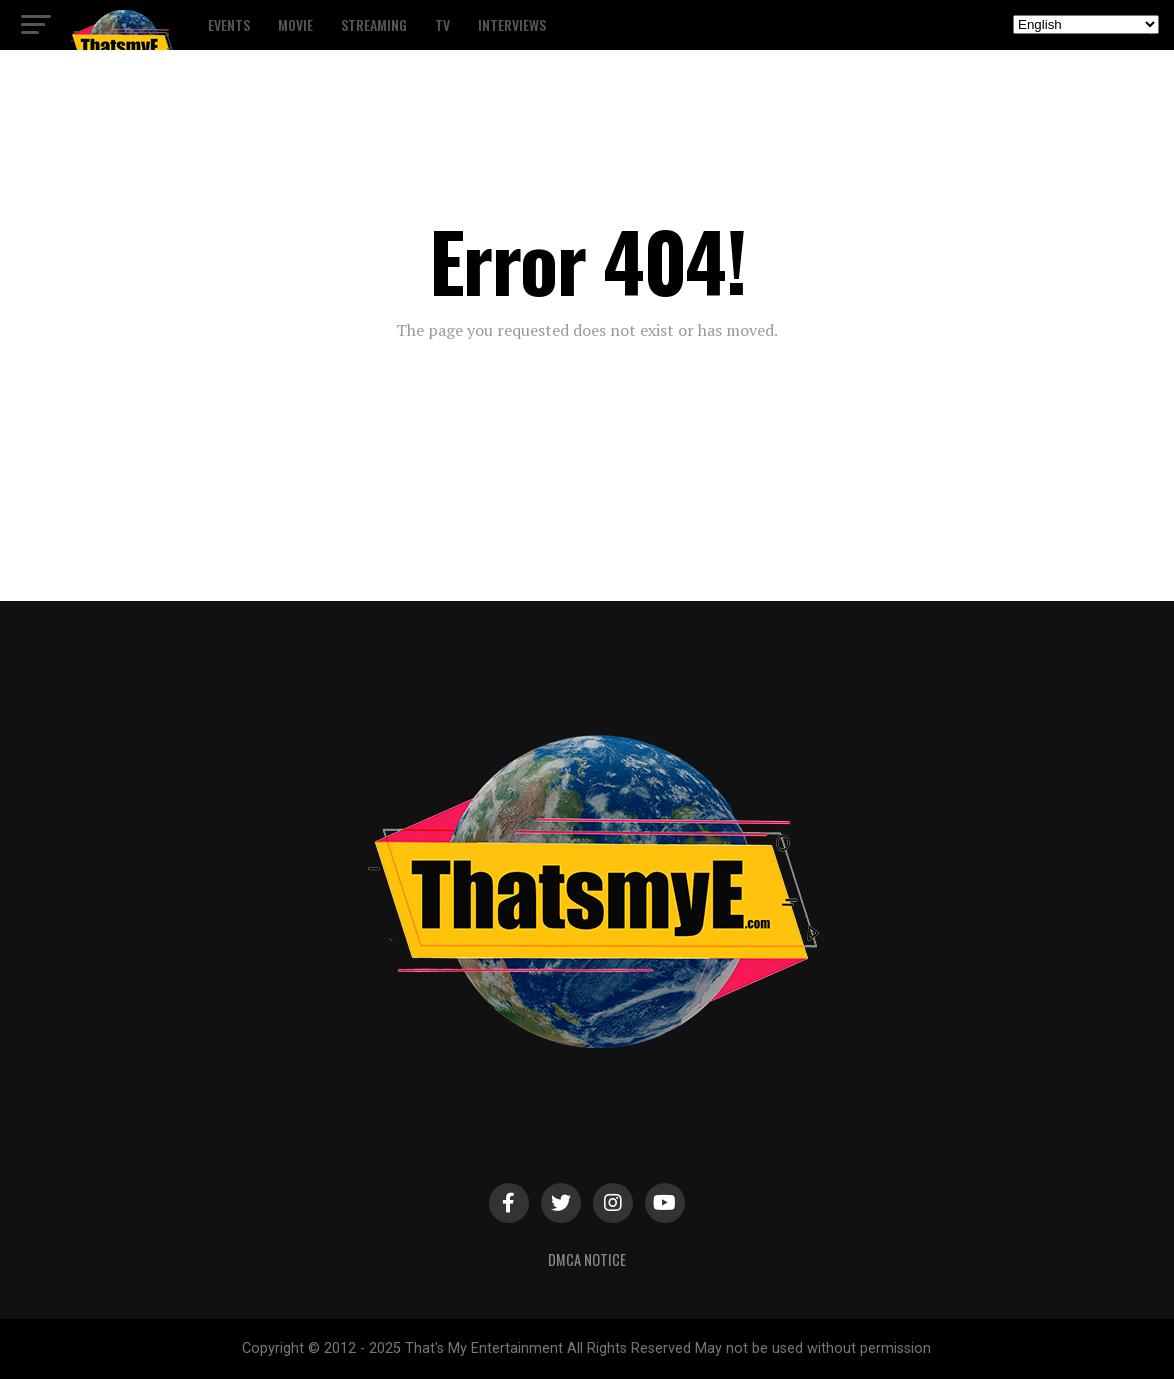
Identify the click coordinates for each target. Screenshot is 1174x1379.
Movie (295, 24)
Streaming (374, 24)
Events (229, 24)
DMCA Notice (587, 1259)
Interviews (512, 24)
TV (442, 24)
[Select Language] (1086, 24)
